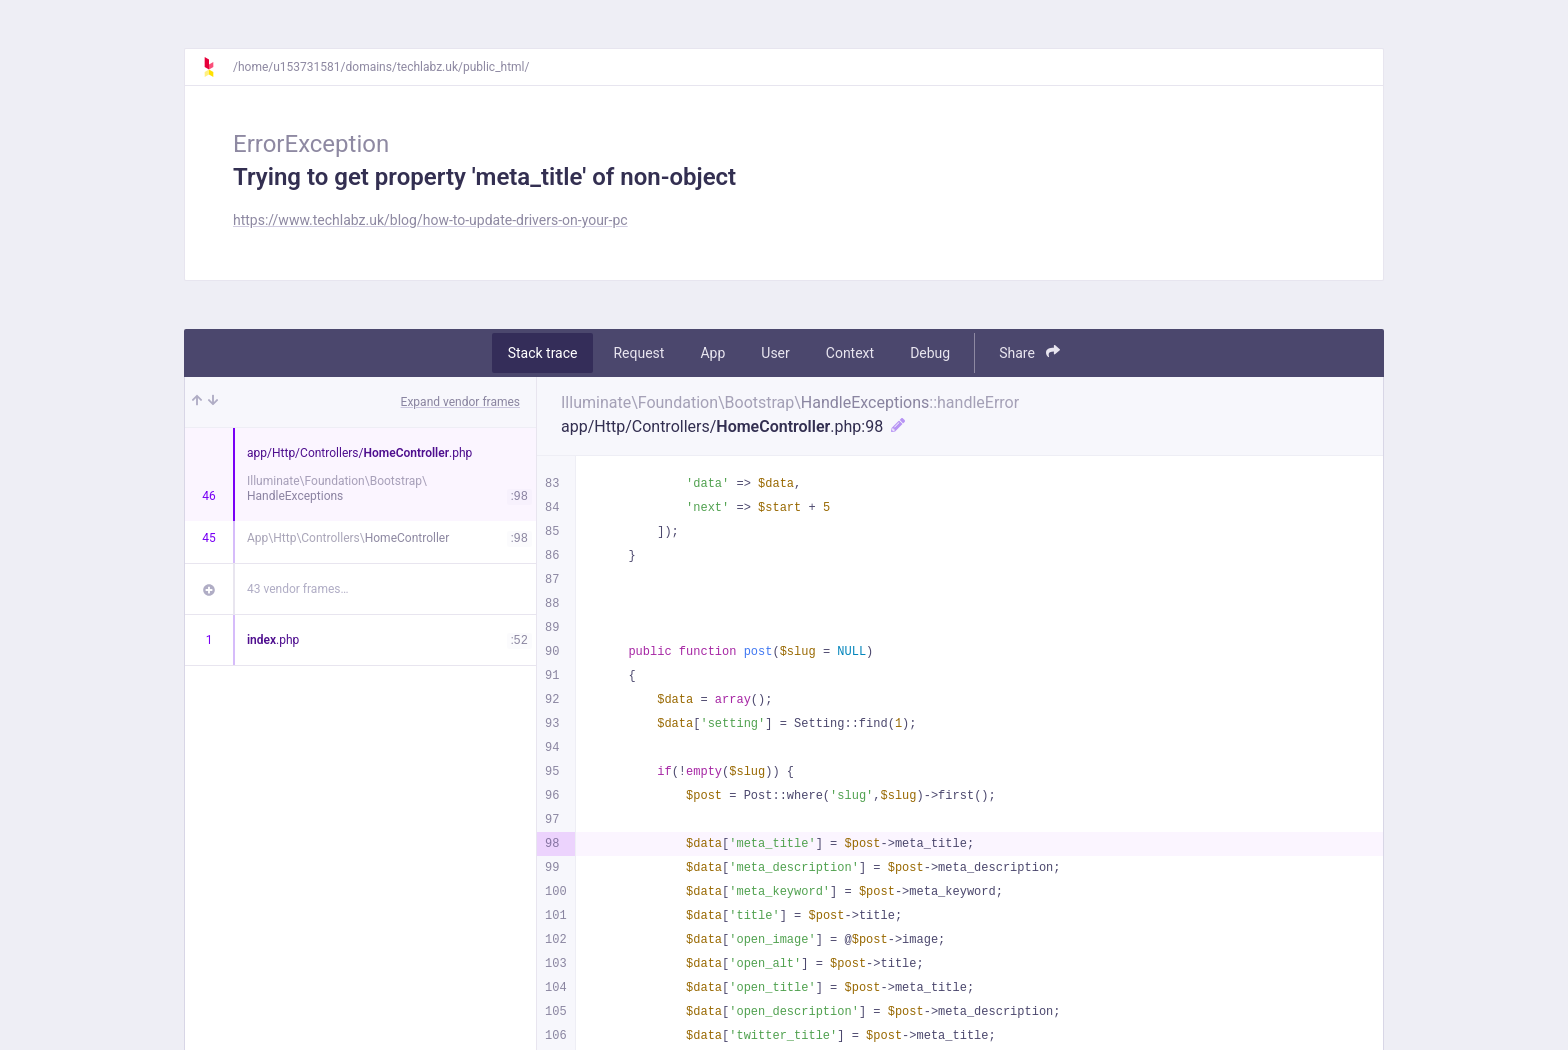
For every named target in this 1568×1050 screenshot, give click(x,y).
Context (850, 353)
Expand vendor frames (460, 402)
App (712, 353)
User (775, 353)
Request (638, 353)
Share (1029, 352)
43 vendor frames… (297, 589)
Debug (930, 353)
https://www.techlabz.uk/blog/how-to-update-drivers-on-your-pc (430, 220)
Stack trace (543, 353)
